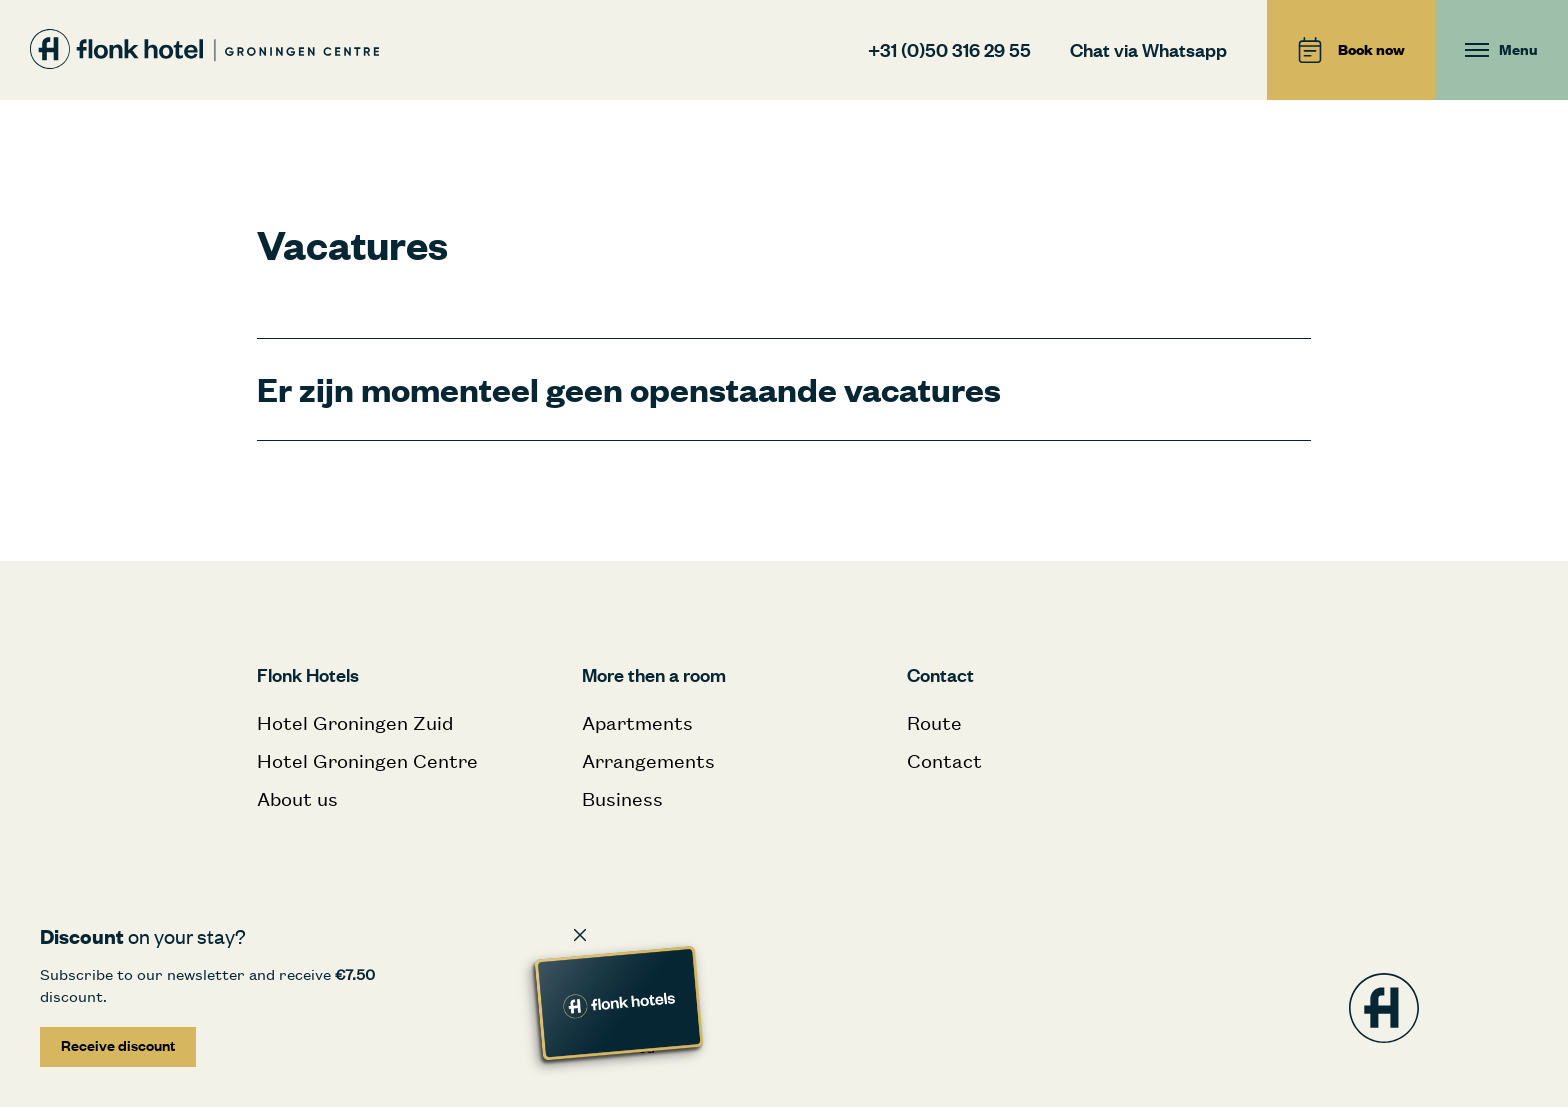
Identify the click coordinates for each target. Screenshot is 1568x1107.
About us (297, 798)
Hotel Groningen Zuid (355, 722)
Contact (944, 760)
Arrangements (648, 760)
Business (622, 798)
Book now (1351, 50)
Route (934, 722)
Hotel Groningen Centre (367, 760)
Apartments (637, 722)
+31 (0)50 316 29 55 (949, 49)
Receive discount (118, 1045)
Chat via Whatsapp (1148, 49)
